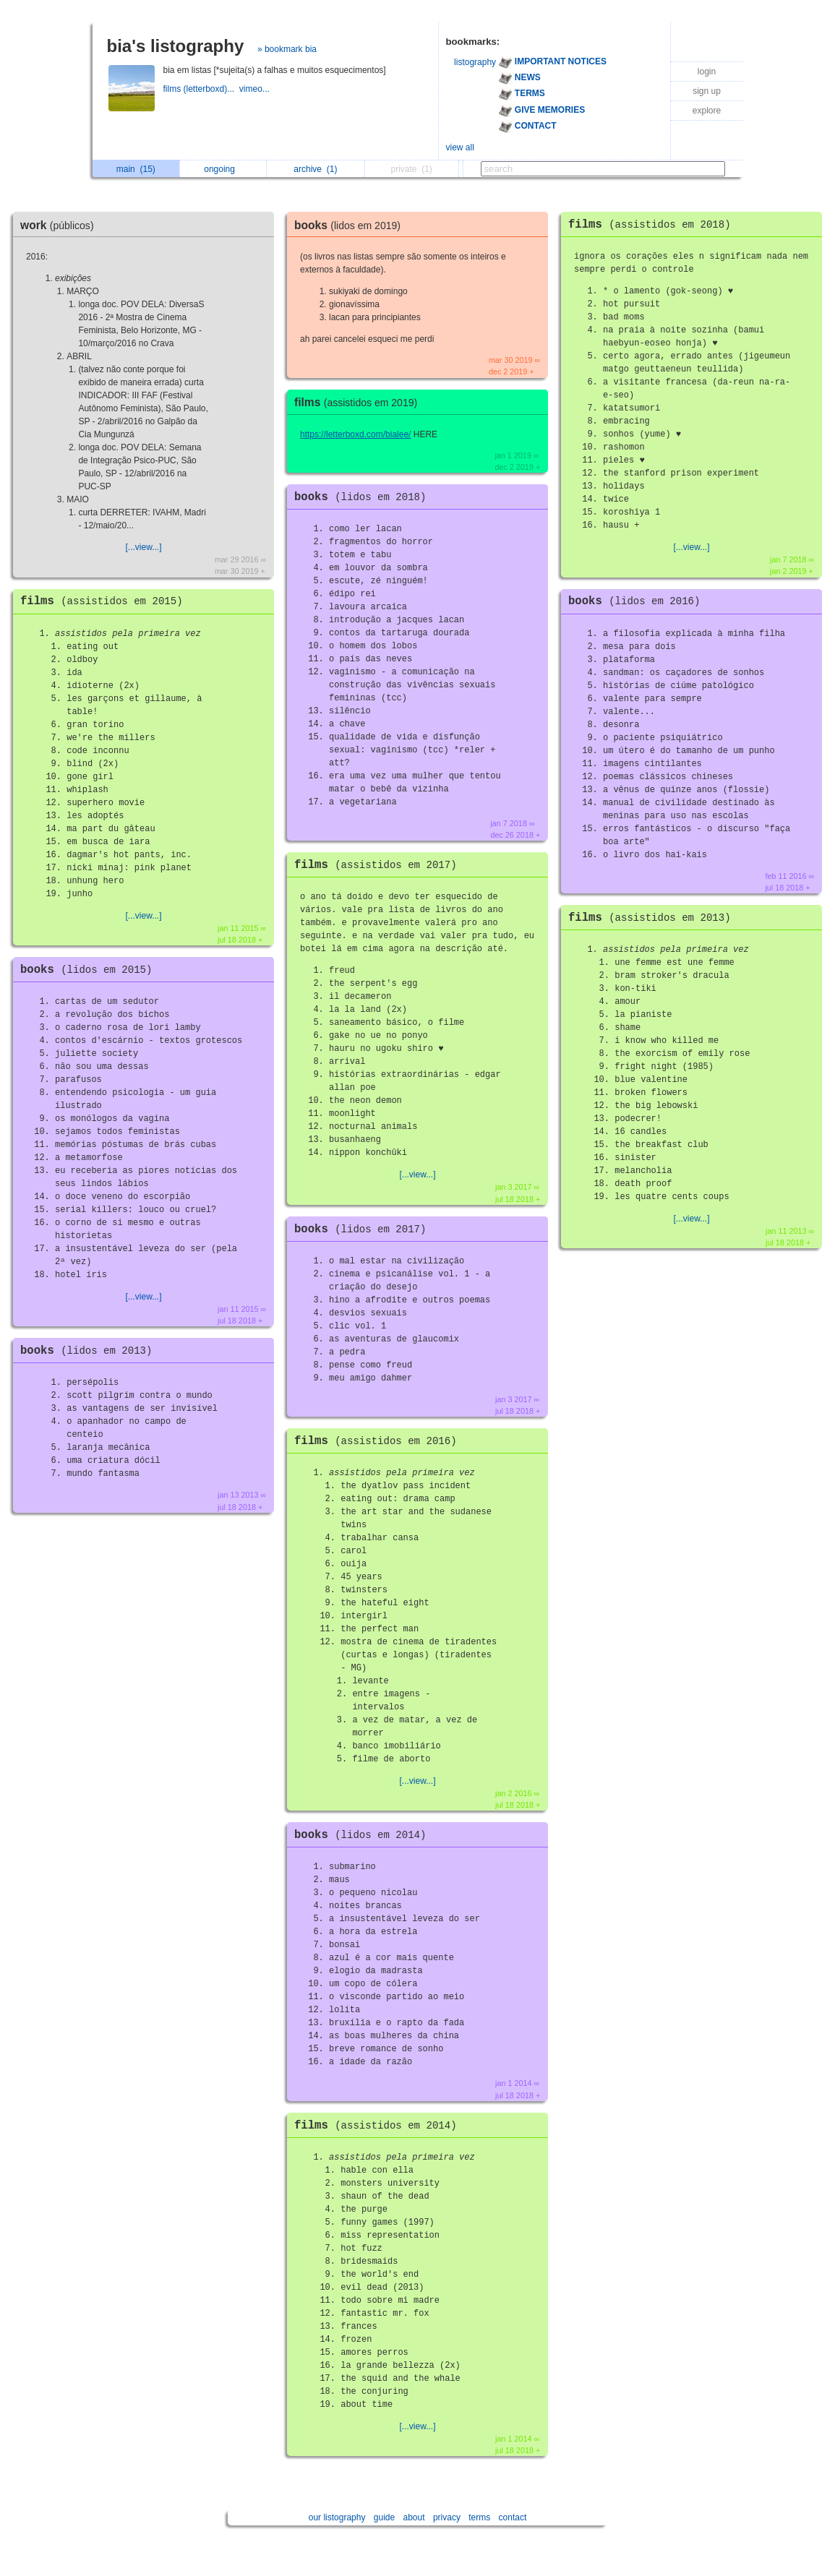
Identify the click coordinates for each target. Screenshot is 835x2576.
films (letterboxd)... (201, 89)
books (89, 969)
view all (460, 147)
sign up (707, 91)
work (60, 225)
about (414, 2517)
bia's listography (175, 46)
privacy (447, 2517)
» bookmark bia (287, 49)
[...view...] (143, 547)
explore (707, 111)
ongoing (223, 169)
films (105, 601)
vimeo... (255, 89)
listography (475, 62)
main (135, 169)
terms (479, 2517)
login (707, 71)
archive (315, 169)
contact (513, 2517)
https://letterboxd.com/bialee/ (355, 434)
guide (384, 2517)
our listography (337, 2517)
